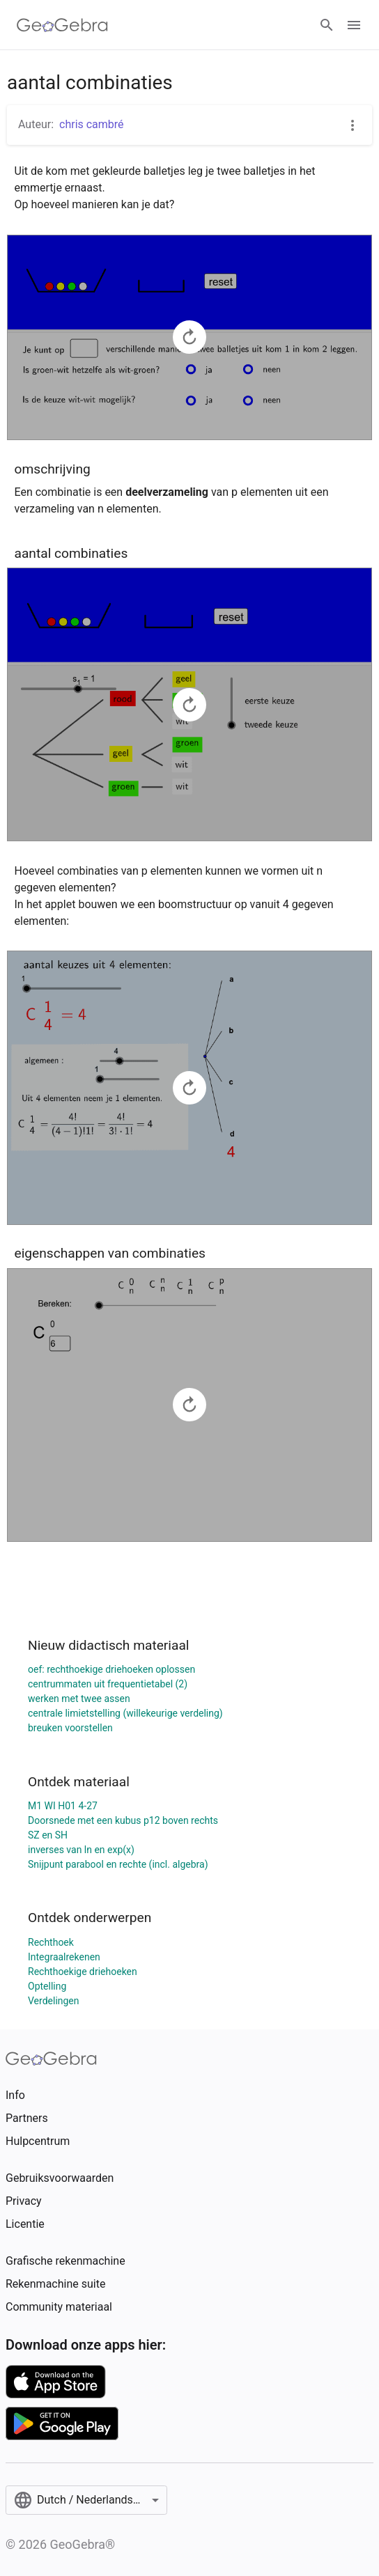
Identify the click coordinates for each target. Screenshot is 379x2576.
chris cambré (91, 124)
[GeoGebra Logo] (62, 25)
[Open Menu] (354, 25)
